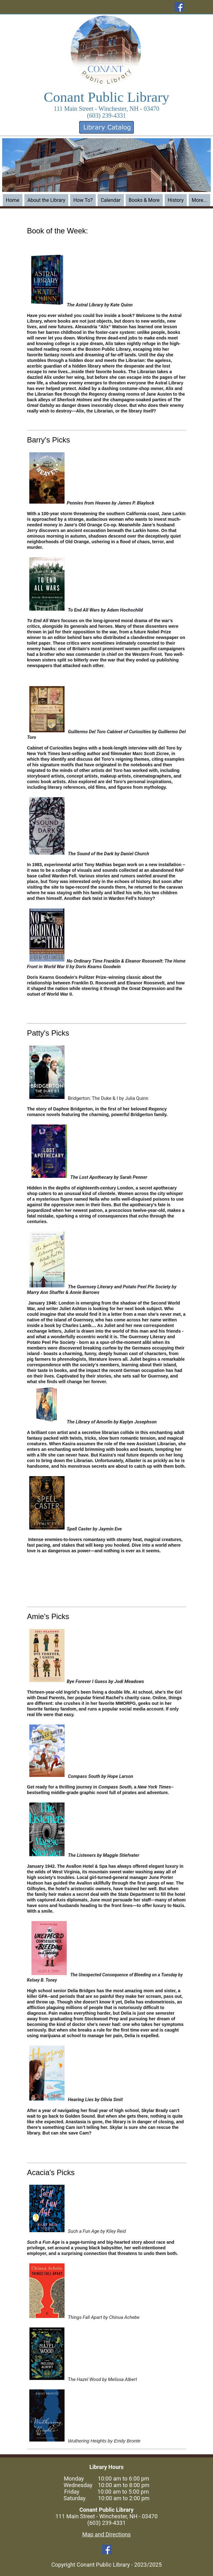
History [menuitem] (176, 200)
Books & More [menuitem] (144, 200)
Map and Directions (106, 2534)
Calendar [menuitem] (110, 200)
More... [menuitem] (199, 200)
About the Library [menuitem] (46, 200)
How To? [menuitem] (83, 200)
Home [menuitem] (12, 200)
